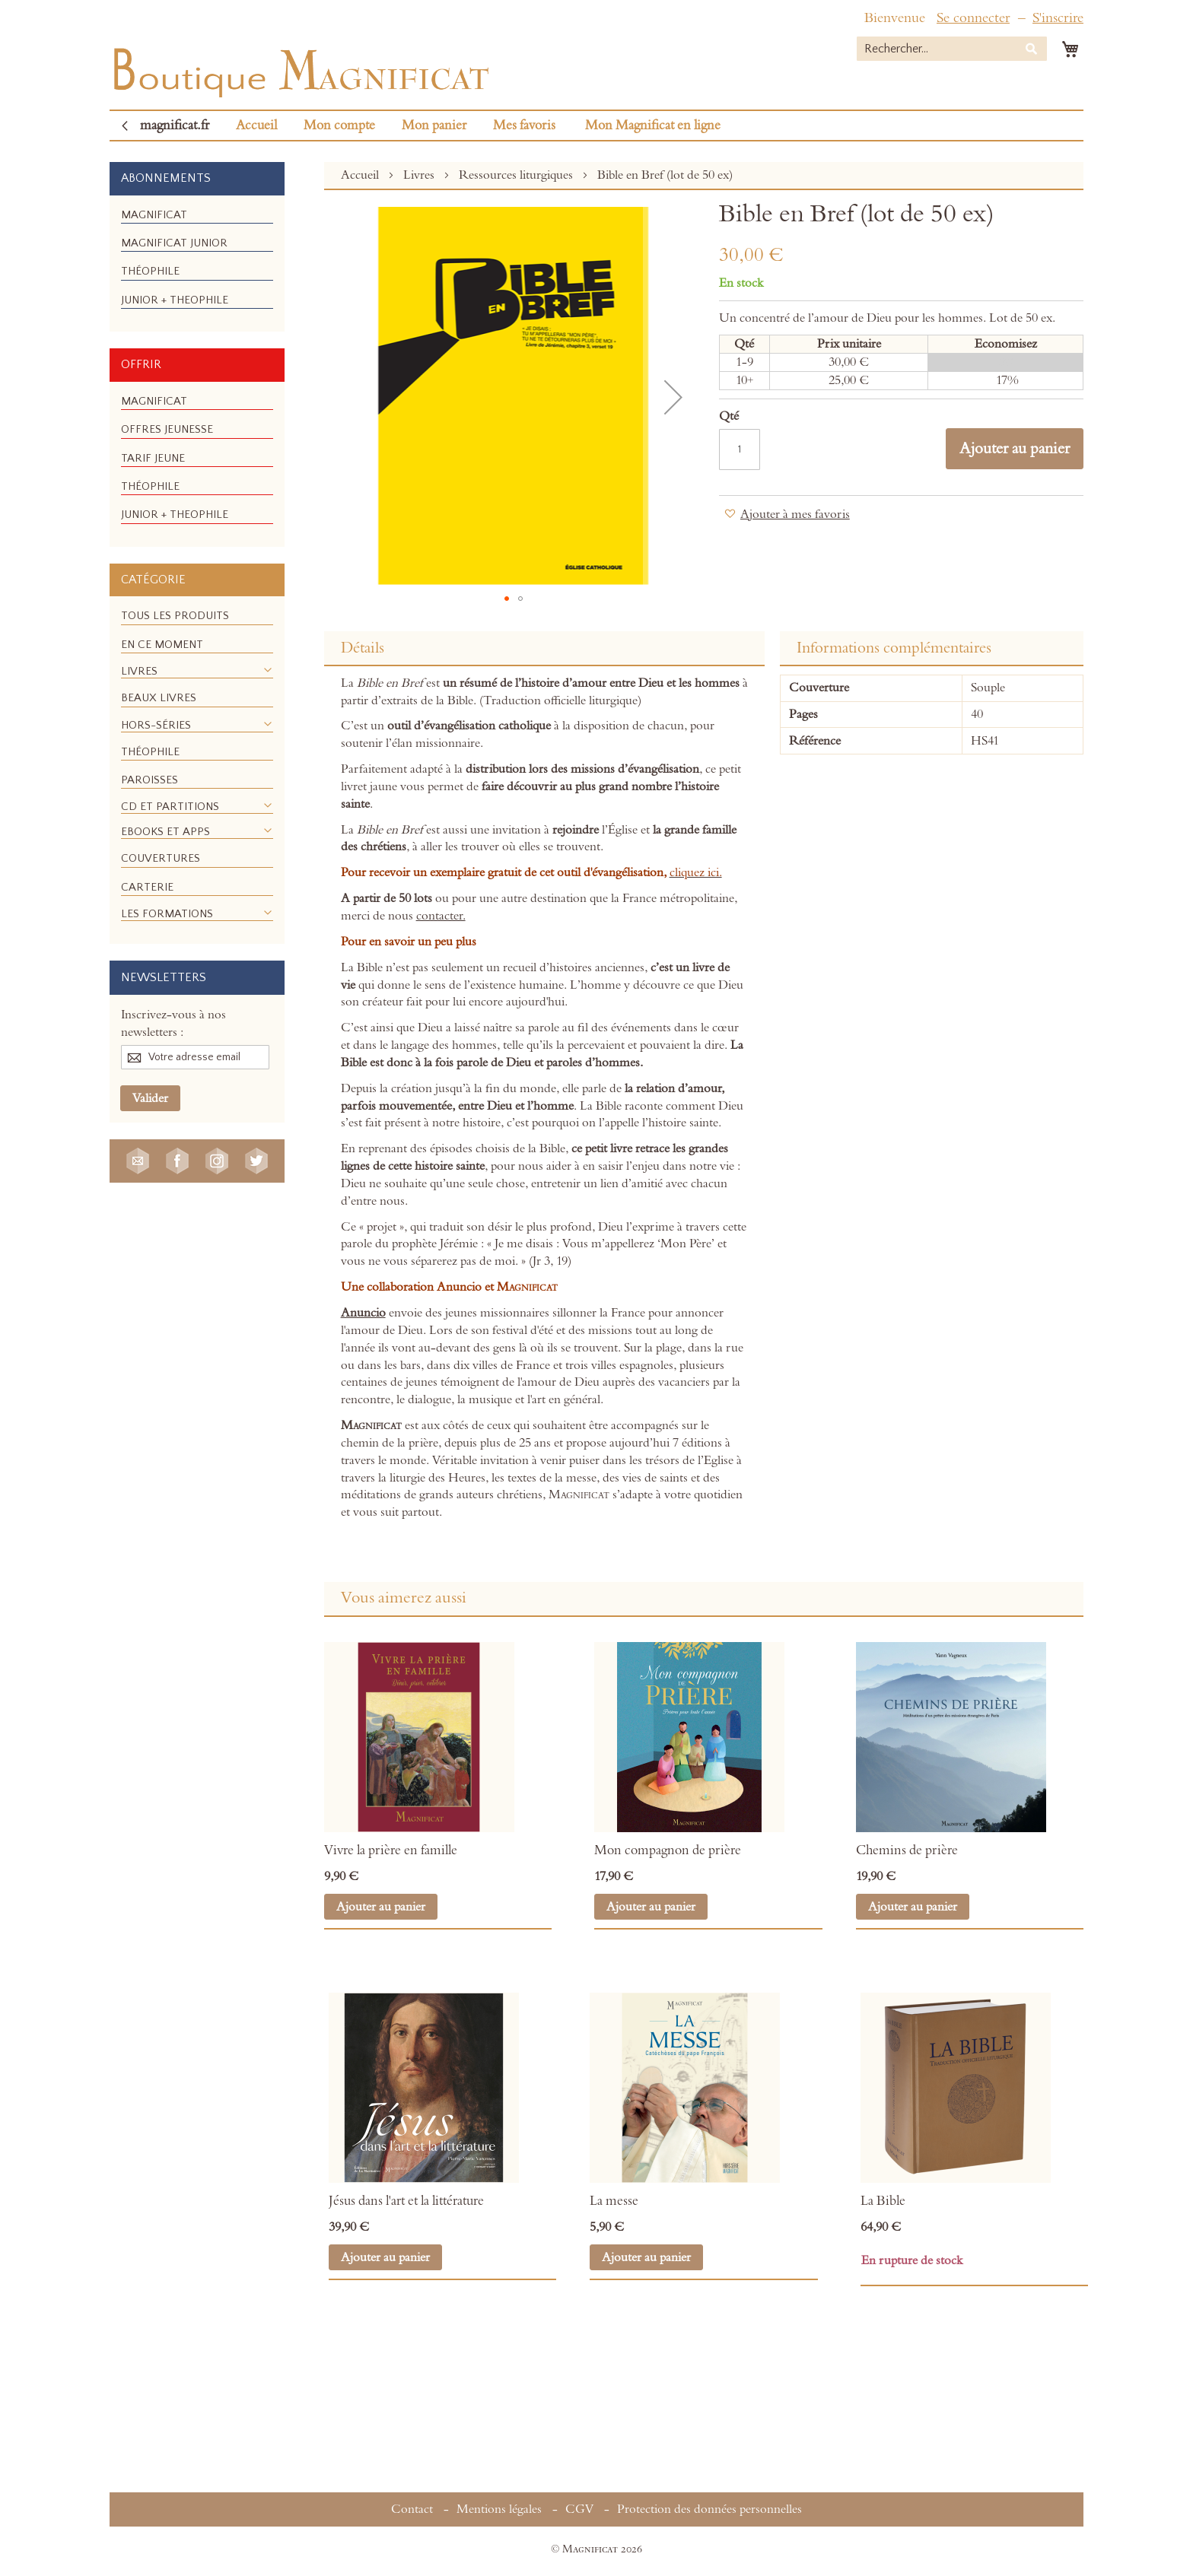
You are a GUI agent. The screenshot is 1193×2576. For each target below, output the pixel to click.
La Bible (883, 2201)
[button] (507, 598)
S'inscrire (1057, 18)
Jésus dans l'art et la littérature (406, 2201)
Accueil (256, 125)
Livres (420, 175)
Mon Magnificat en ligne (653, 125)
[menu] (197, 263)
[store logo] (299, 69)
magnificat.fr (174, 125)
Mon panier (434, 125)
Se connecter (973, 18)
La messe (614, 2201)
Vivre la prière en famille (390, 1850)
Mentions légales (499, 2509)
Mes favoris (524, 125)
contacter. (441, 915)
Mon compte (339, 125)
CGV (579, 2509)
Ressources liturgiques (517, 175)
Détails (362, 648)
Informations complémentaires (894, 648)
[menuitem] (154, 214)
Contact (412, 2509)
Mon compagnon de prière (667, 1850)
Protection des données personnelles (709, 2509)
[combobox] (952, 49)
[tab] (544, 648)
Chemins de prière (907, 1850)
